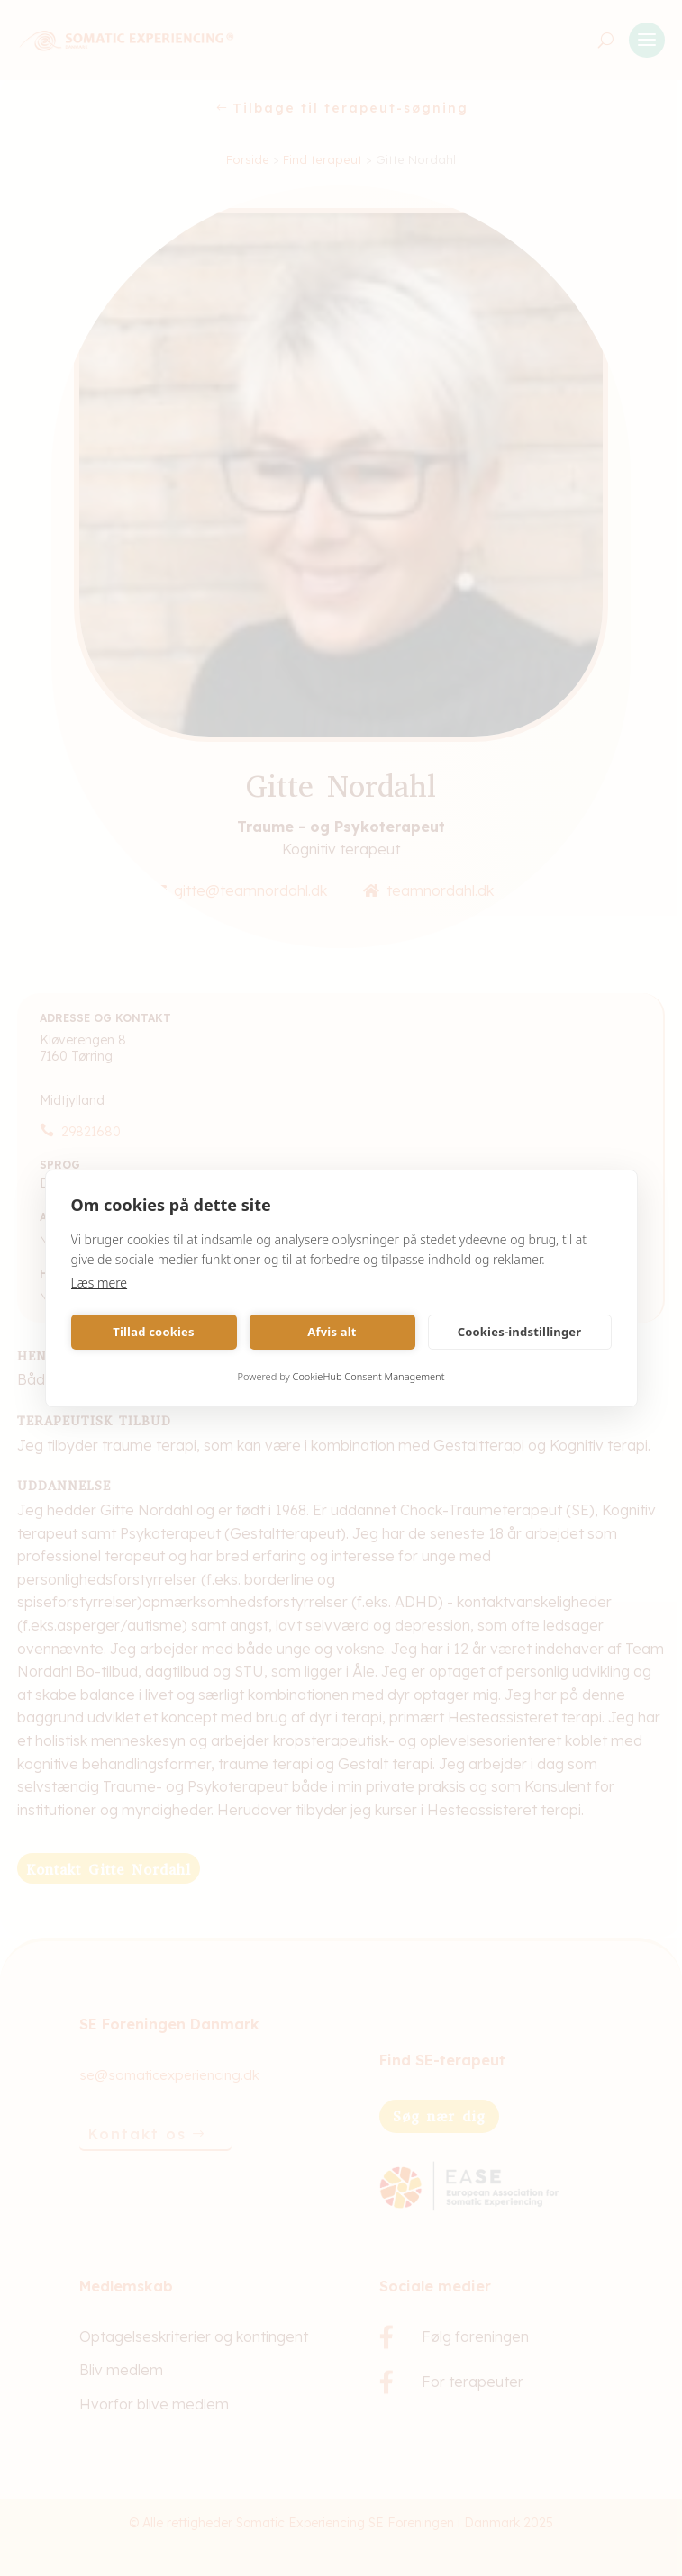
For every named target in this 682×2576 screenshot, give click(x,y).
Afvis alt (331, 1332)
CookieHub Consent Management (369, 1376)
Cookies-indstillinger (520, 1332)
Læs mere (99, 1282)
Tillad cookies (154, 1332)
